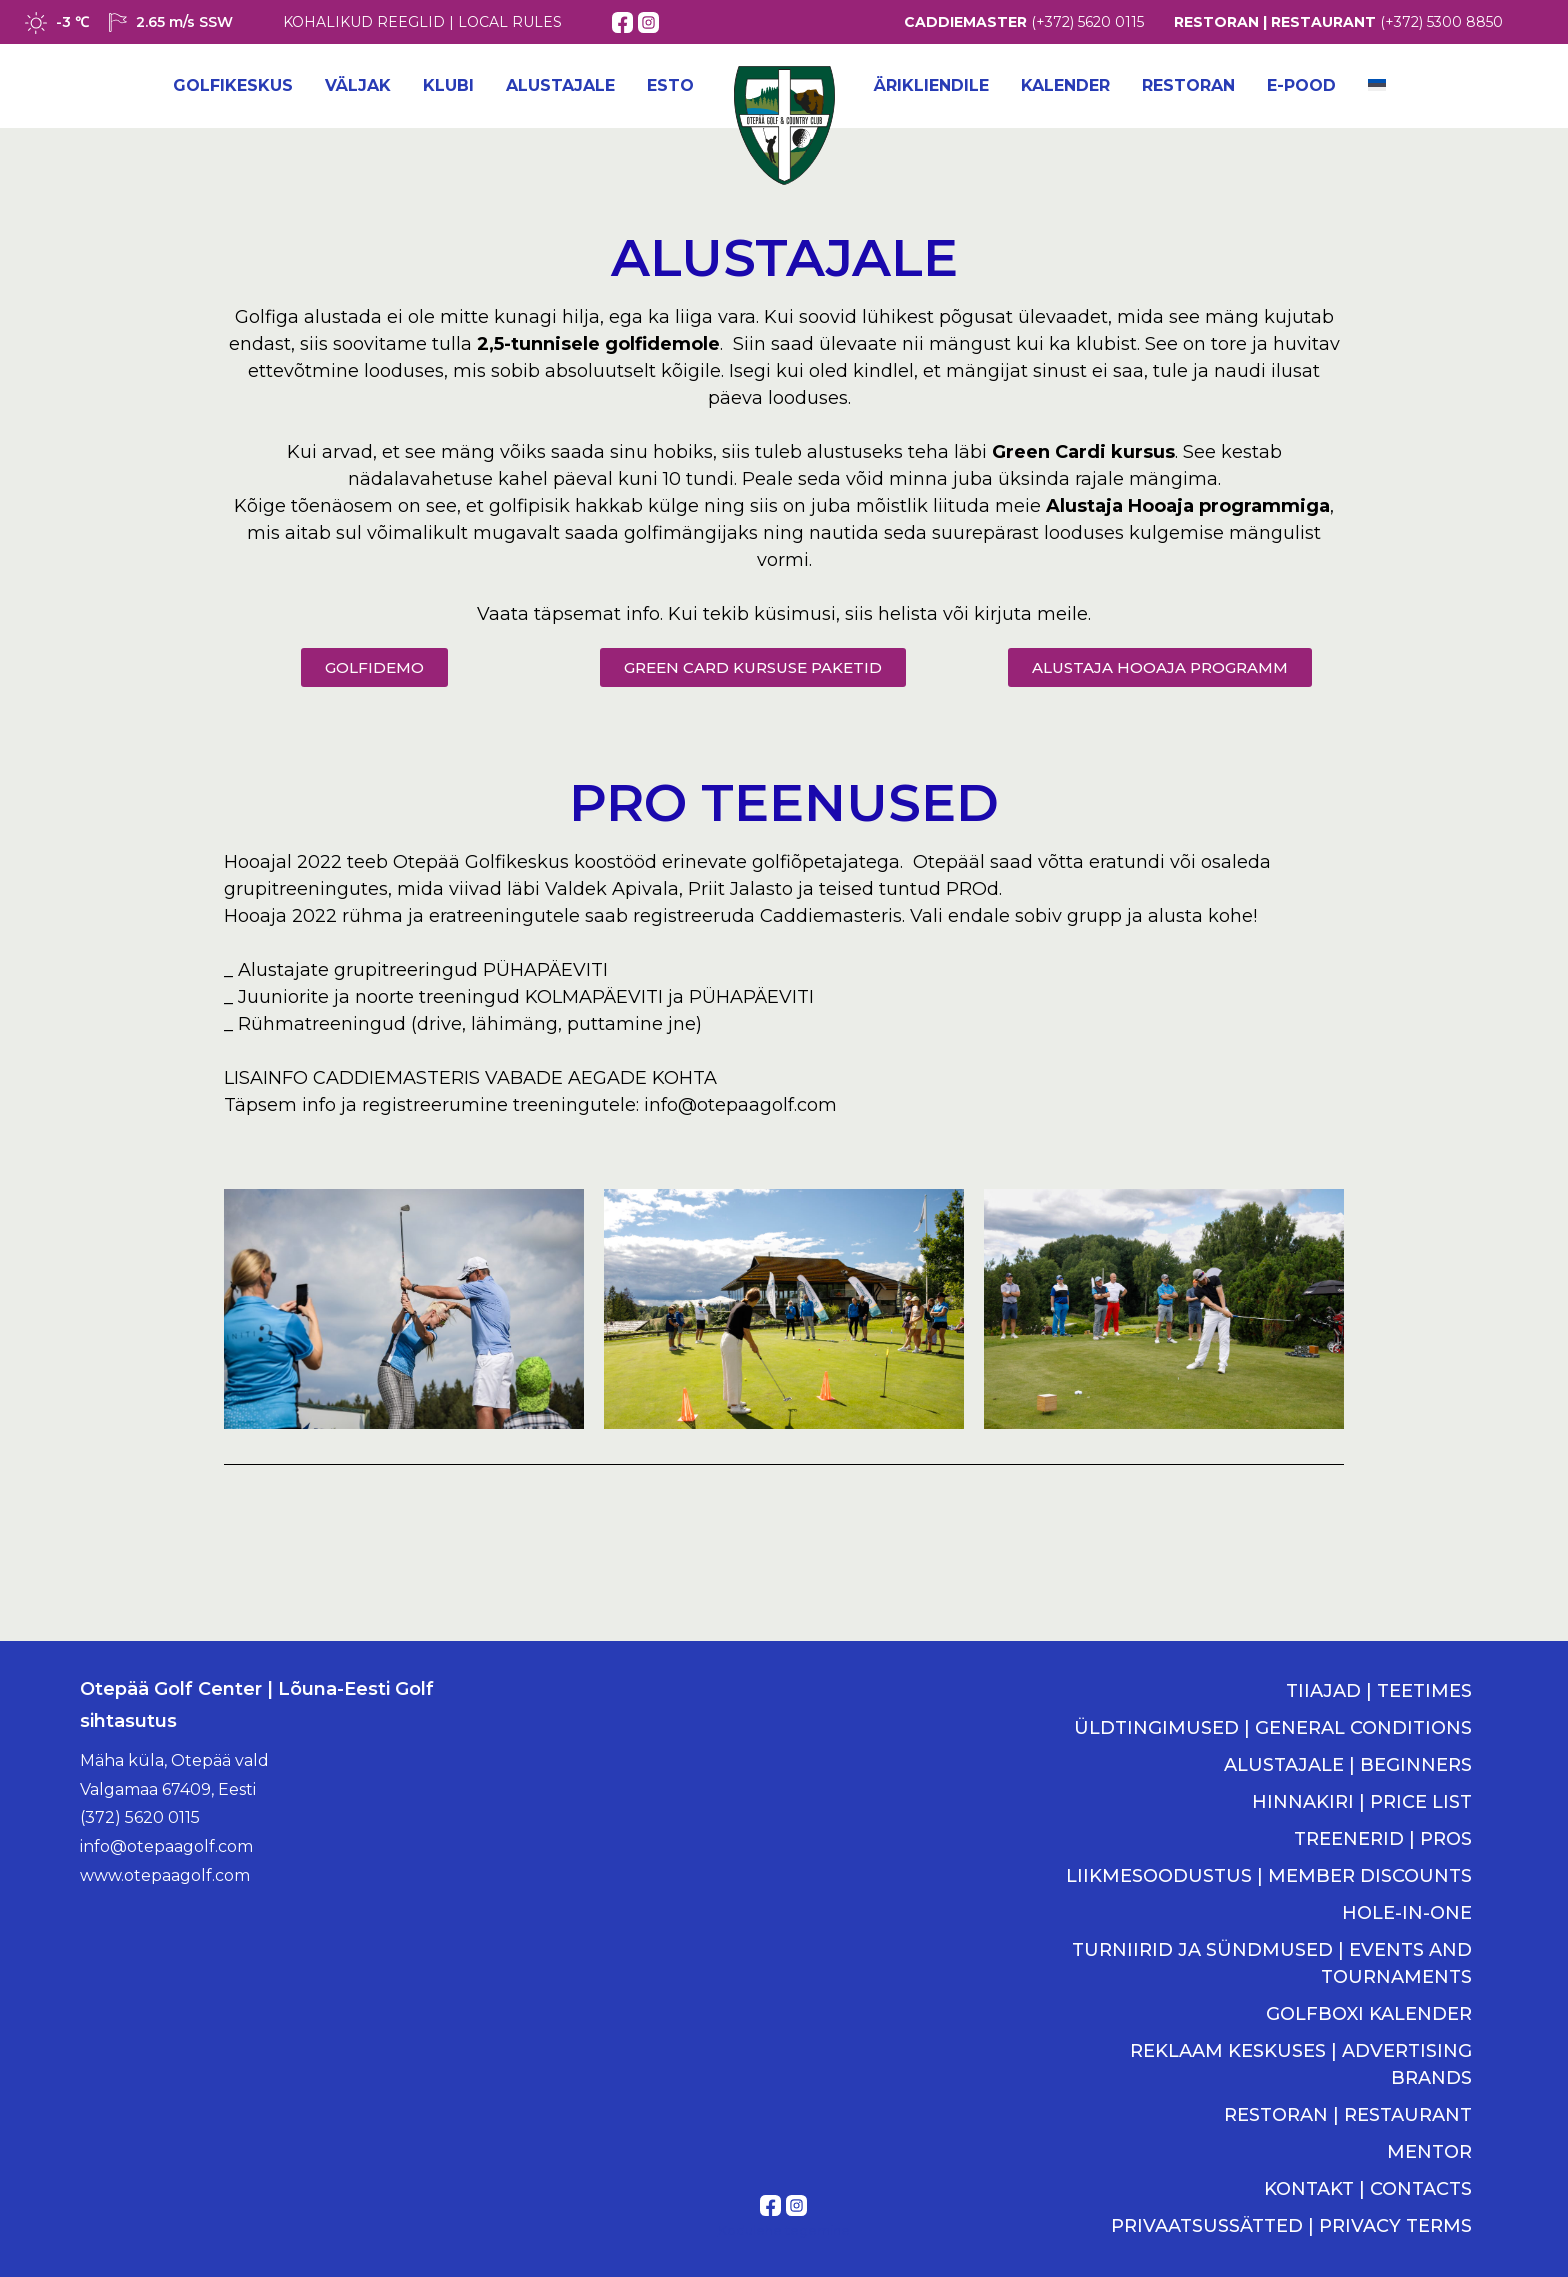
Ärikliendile (931, 85)
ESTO (670, 85)
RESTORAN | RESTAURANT (1348, 2115)
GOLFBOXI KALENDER (1369, 2014)
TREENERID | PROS (1383, 1839)
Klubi (448, 85)
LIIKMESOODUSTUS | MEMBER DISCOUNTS (1269, 1876)
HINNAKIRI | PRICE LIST (1362, 1802)
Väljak (358, 85)
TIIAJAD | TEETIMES (1379, 1691)
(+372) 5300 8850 (1441, 22)
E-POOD (1301, 85)
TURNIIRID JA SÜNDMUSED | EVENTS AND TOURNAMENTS (1272, 1963)
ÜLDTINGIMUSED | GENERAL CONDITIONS (1273, 1728)
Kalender (1065, 85)
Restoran (1188, 85)
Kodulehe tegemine (784, 2230)
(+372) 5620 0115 (1087, 22)
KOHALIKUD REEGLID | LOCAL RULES (422, 22)
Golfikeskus (233, 85)
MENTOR (1429, 2152)
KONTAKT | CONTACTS (1368, 2189)
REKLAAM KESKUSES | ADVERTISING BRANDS (1301, 2064)
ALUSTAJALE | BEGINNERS (1348, 1765)
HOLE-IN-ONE (1407, 1913)
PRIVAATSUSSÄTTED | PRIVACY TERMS (1291, 2226)
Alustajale (560, 85)
